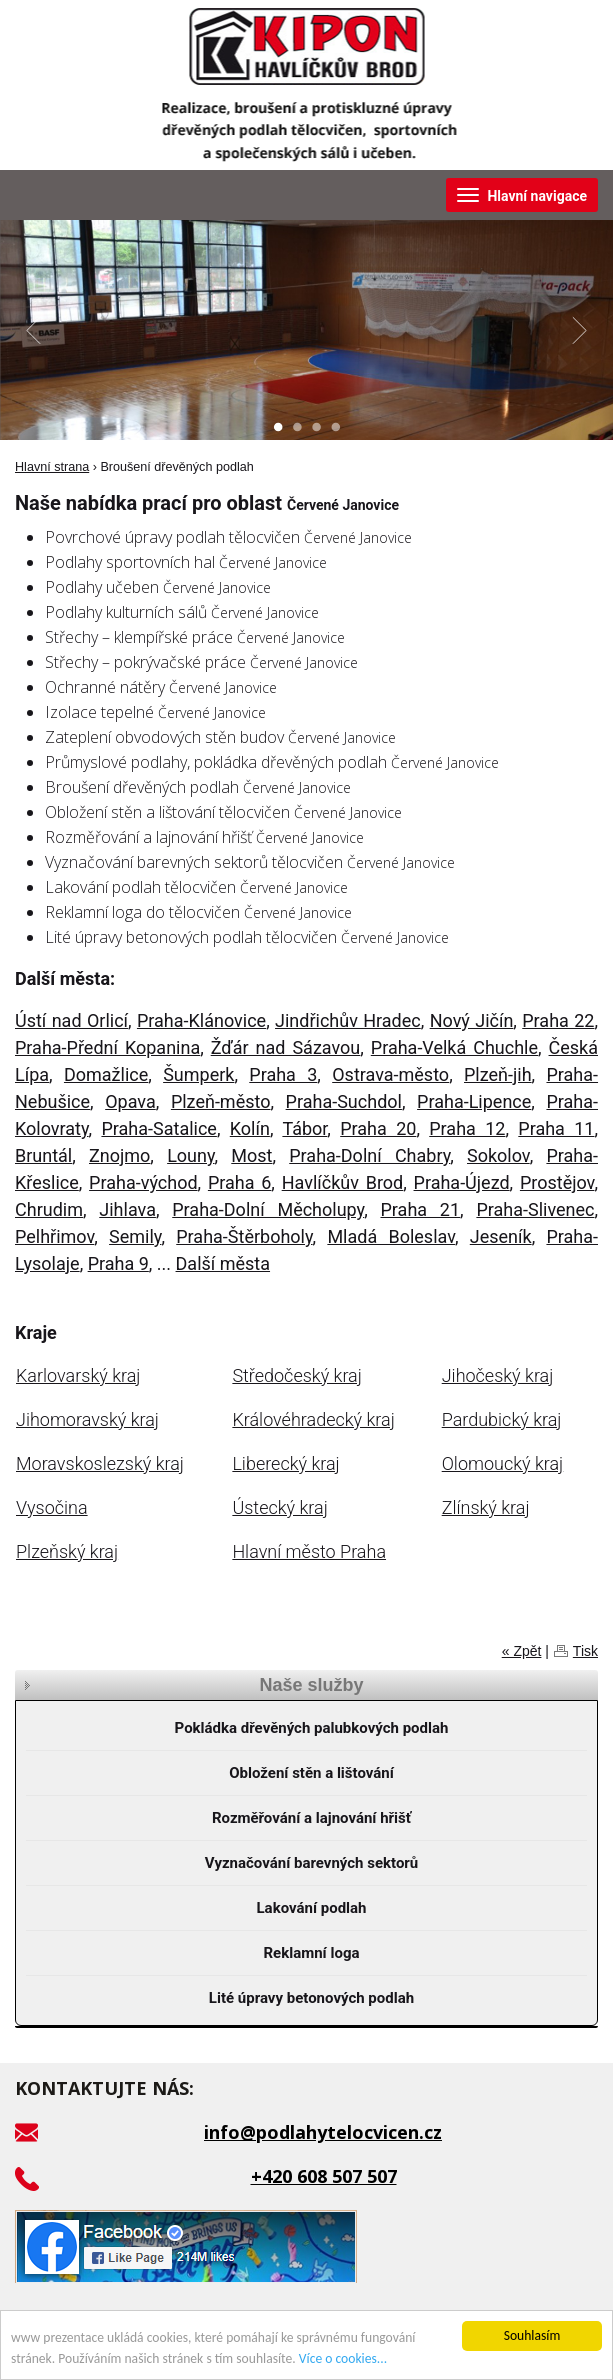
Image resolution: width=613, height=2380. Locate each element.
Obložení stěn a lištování (311, 1773)
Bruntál (43, 1155)
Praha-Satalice (158, 1128)
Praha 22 (558, 1020)
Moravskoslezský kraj (100, 1463)
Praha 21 (420, 1209)
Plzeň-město (221, 1101)
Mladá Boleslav (391, 1236)
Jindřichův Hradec (348, 1020)
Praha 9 (118, 1263)
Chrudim (49, 1209)
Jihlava (127, 1209)
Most (251, 1155)
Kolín (250, 1128)
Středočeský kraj (296, 1375)
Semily (135, 1236)
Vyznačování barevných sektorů (312, 1863)
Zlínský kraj (486, 1507)
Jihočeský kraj (498, 1375)
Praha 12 (467, 1128)
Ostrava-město (390, 1074)
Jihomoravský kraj (87, 1419)
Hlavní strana (52, 467)
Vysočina (52, 1507)
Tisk (585, 1651)
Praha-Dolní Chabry (369, 1155)
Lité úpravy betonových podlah (311, 1998)
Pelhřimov (54, 1236)
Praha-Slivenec (535, 1209)
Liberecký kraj (285, 1463)
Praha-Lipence (474, 1101)
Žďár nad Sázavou (286, 1047)
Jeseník (501, 1236)
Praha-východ (143, 1182)
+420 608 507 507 (324, 2176)
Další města (223, 1263)
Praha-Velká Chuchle (454, 1047)
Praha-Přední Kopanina (107, 1047)
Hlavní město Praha (309, 1551)
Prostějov (557, 1182)
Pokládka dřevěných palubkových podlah (312, 1728)
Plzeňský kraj (67, 1551)
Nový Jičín (472, 1020)
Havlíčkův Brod (343, 1182)
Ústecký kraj (279, 1507)
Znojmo (119, 1155)
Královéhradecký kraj (313, 1419)
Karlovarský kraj (78, 1375)
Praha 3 (283, 1074)
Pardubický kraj (502, 1419)
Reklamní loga (312, 1953)
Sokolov (498, 1155)
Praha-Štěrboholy (244, 1236)
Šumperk (198, 1074)
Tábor (304, 1128)
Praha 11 (556, 1128)
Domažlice (106, 1074)
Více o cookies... (343, 2358)
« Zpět (522, 1651)
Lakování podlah (311, 1908)
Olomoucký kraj (503, 1463)
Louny (190, 1155)
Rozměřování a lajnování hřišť (311, 1818)
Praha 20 (378, 1128)
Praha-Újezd (462, 1182)
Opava (130, 1101)
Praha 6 (239, 1182)
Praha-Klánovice (201, 1020)
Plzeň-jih (498, 1074)
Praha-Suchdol (344, 1101)
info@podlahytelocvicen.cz (323, 2132)
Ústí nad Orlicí (71, 1020)
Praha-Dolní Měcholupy (268, 1209)
